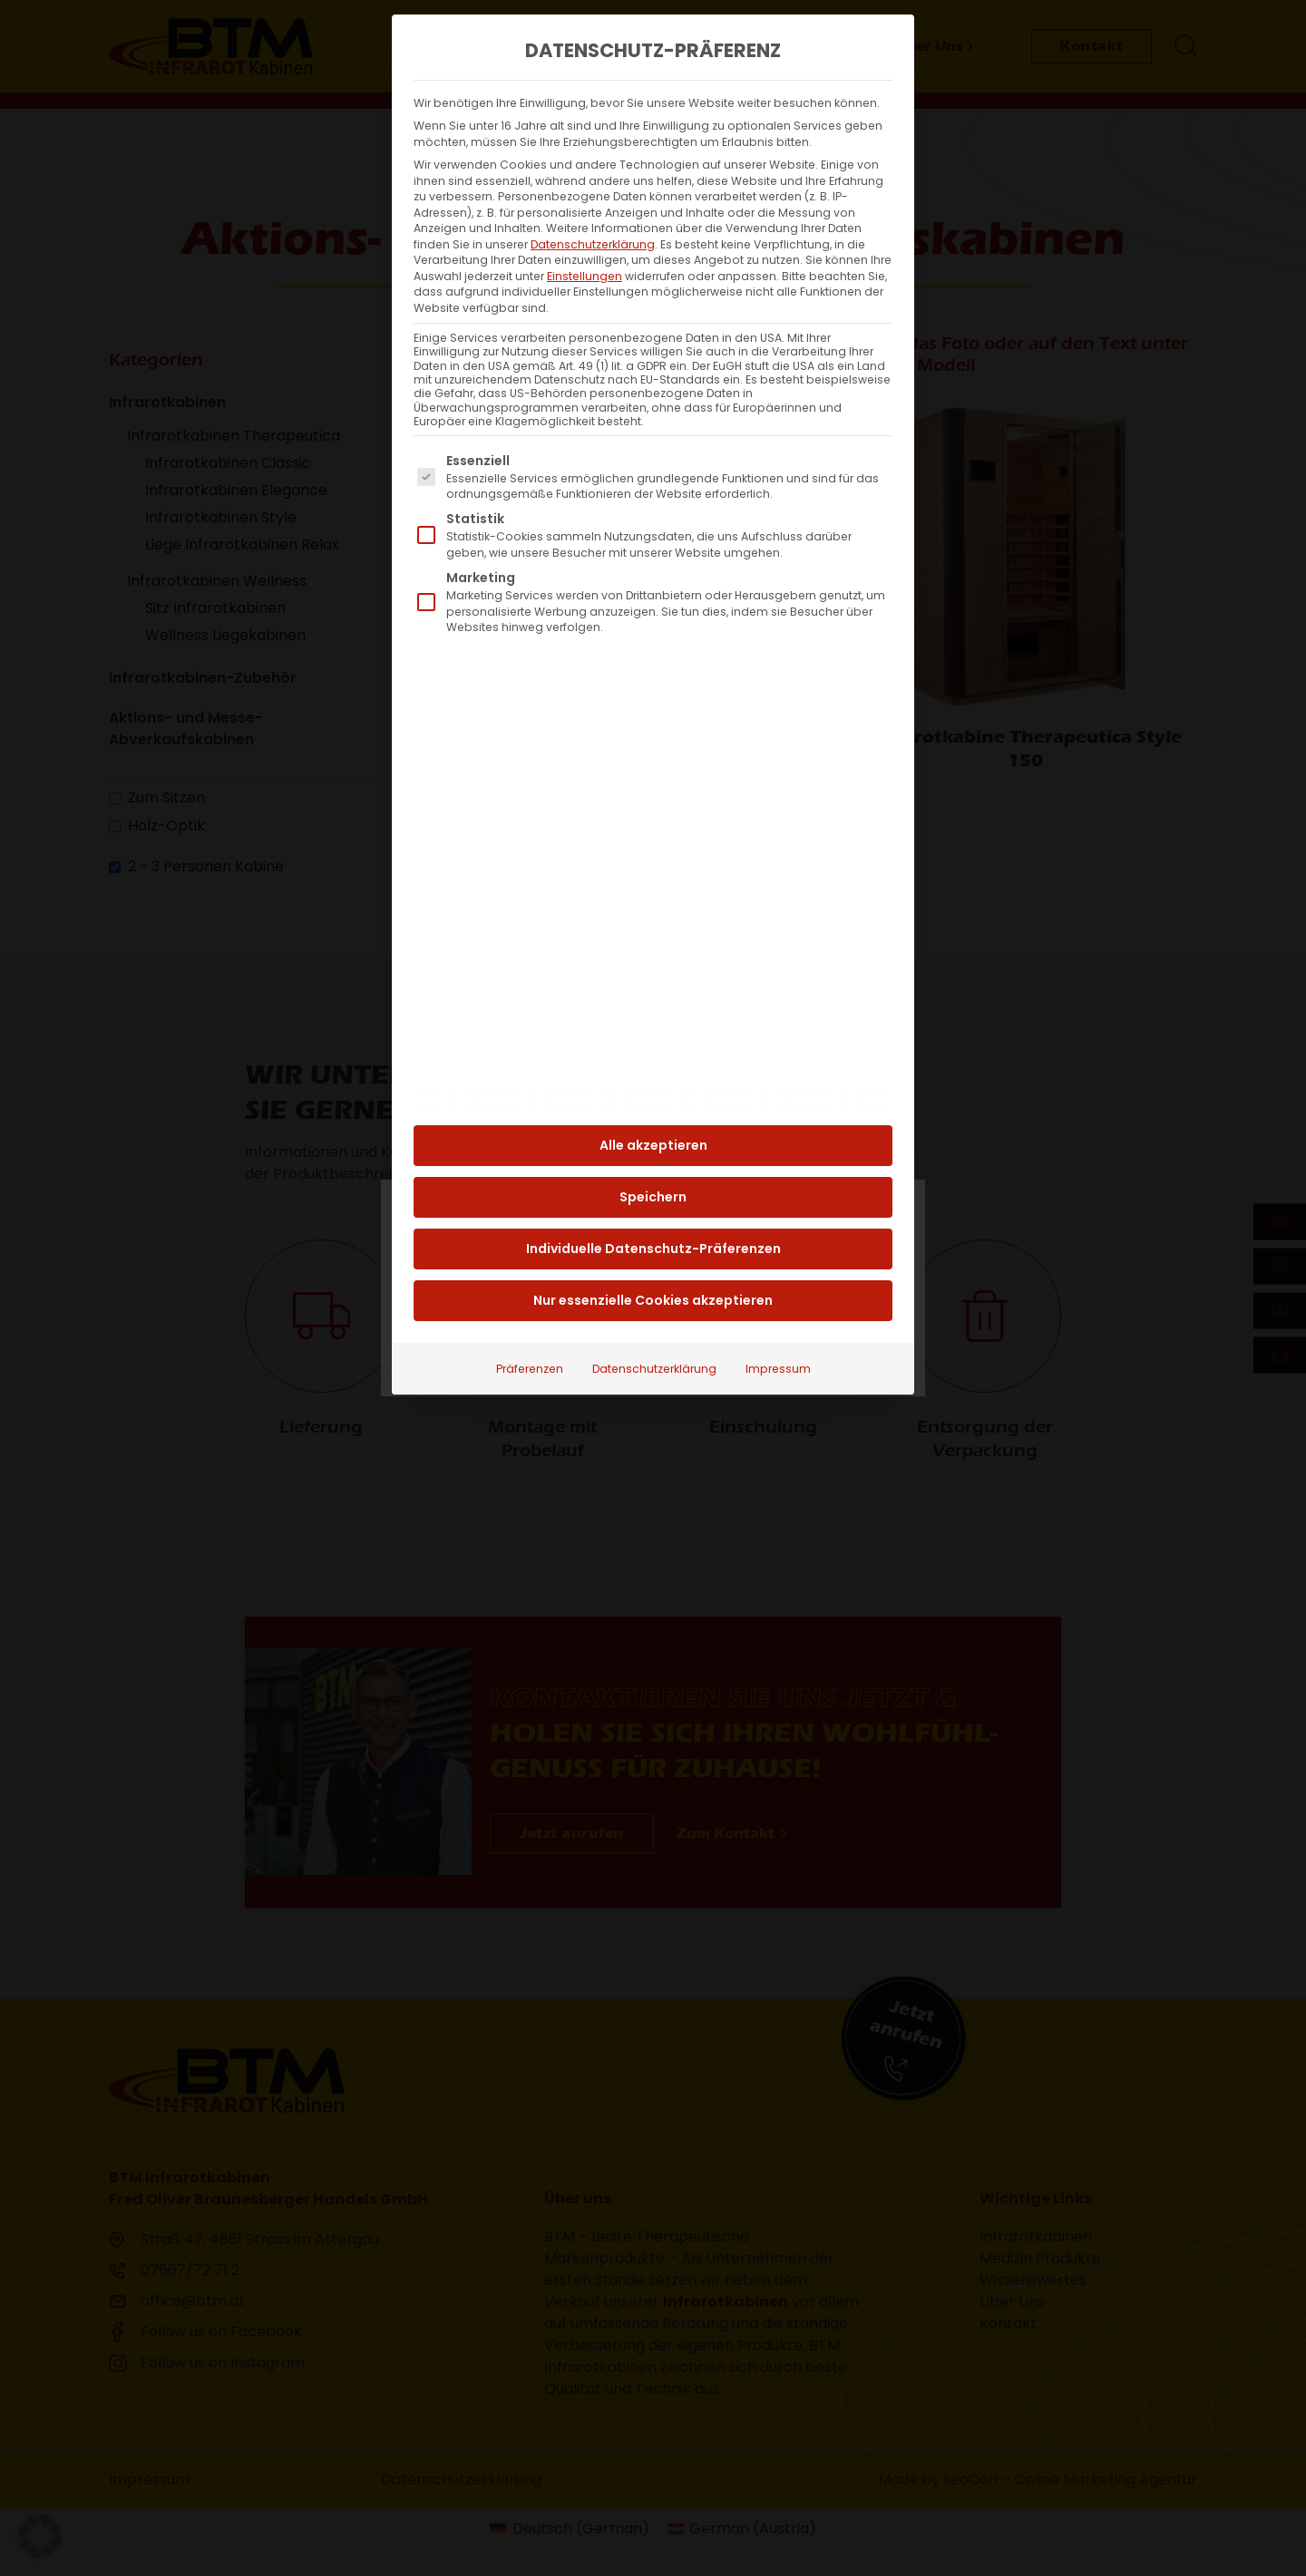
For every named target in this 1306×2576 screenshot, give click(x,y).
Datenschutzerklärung (593, 210)
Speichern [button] (653, 1163)
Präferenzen (529, 1335)
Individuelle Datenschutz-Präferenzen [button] (653, 1215)
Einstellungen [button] (584, 241)
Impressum (778, 1335)
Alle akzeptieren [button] (653, 1112)
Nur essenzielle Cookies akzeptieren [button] (653, 1267)
